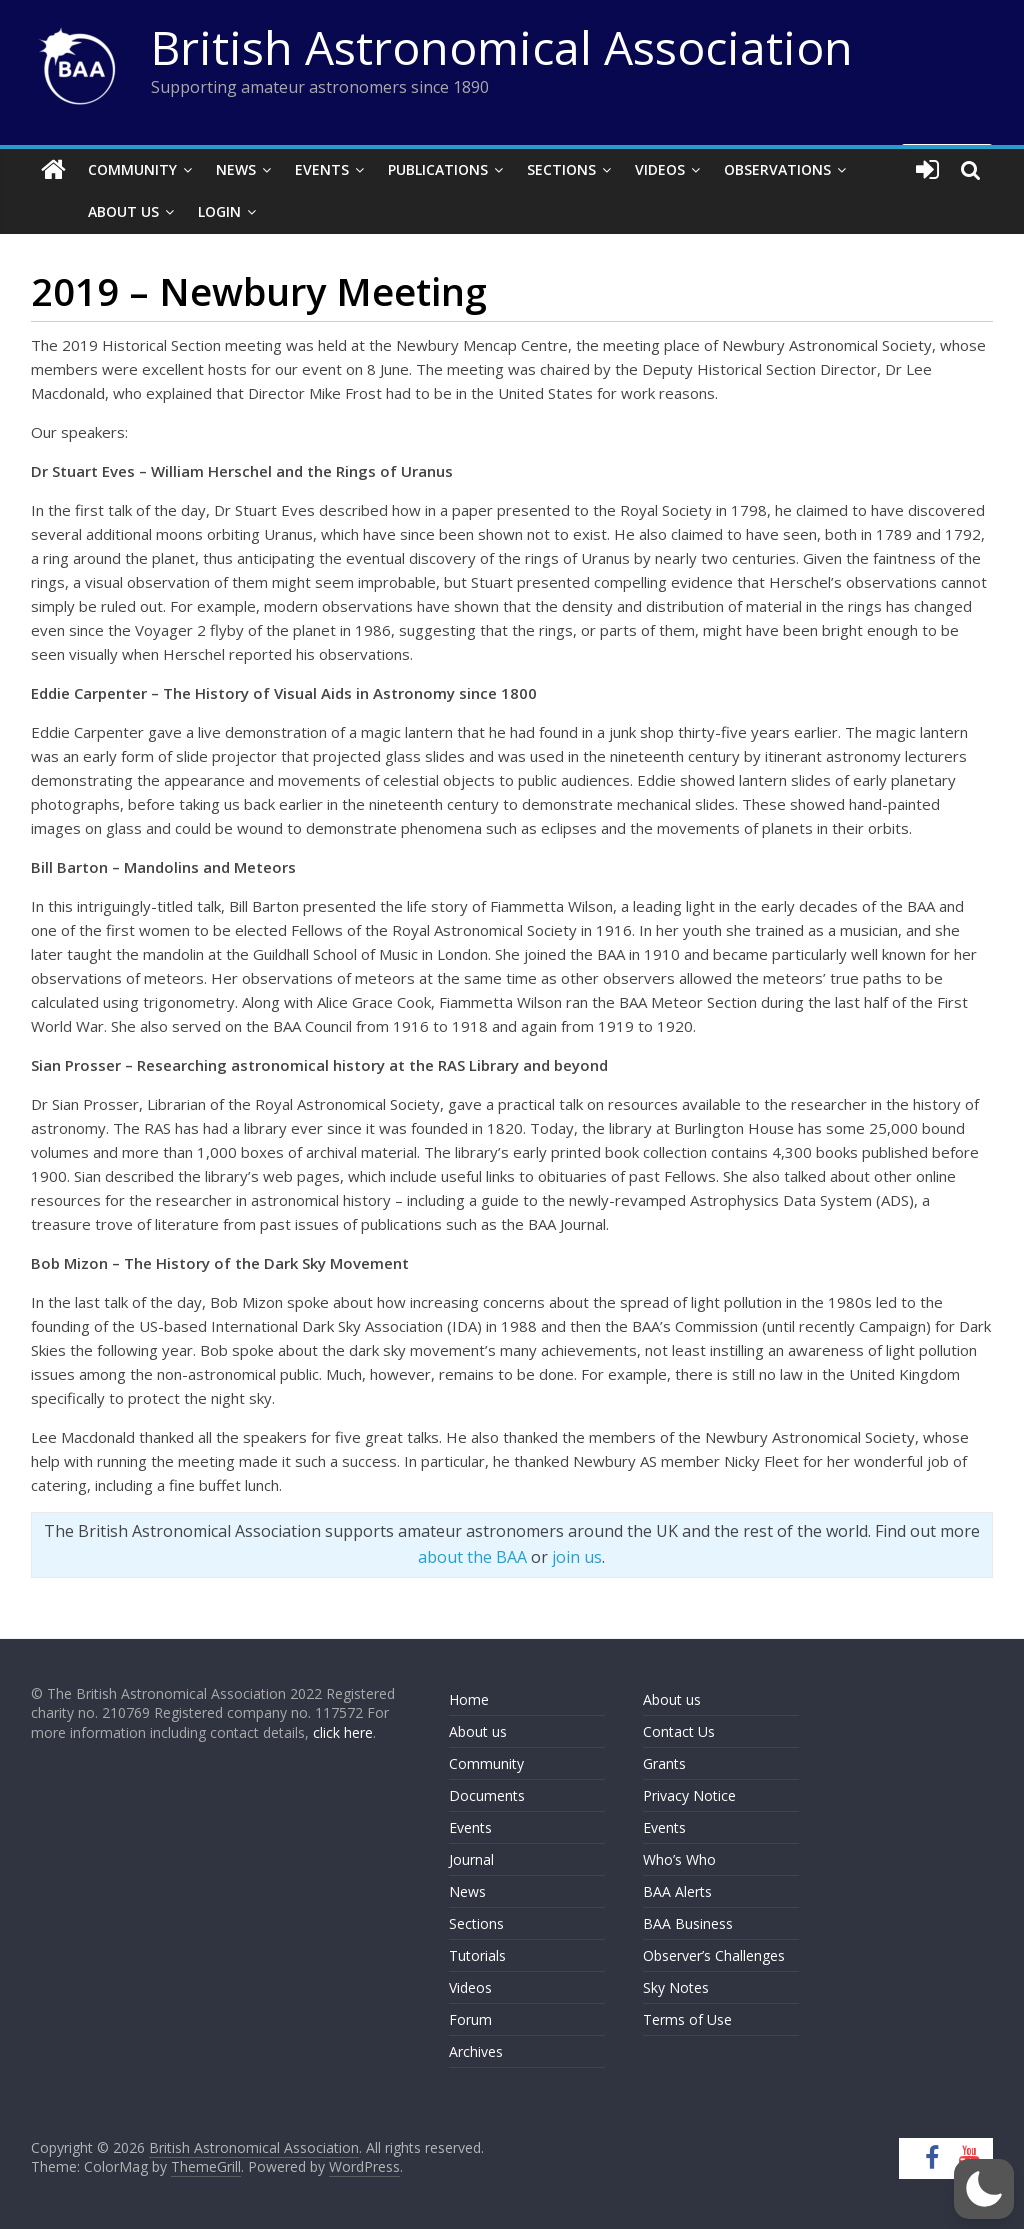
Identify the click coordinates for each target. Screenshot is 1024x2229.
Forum (470, 2019)
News (236, 169)
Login (187, 211)
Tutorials (477, 1955)
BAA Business (688, 1923)
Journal (471, 1859)
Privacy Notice (689, 1795)
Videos (660, 169)
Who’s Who (679, 1859)
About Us (91, 211)
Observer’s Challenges (714, 1955)
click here (343, 1732)
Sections (561, 169)
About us (478, 1731)
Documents (487, 1795)
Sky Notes (676, 1987)
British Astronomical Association (502, 47)
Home (469, 1699)
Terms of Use (687, 2019)
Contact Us (679, 1731)
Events (322, 169)
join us (577, 1557)
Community (132, 169)
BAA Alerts (677, 1891)
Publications (438, 169)
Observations (777, 169)
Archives (476, 2051)
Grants (664, 1763)
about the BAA (472, 1557)
